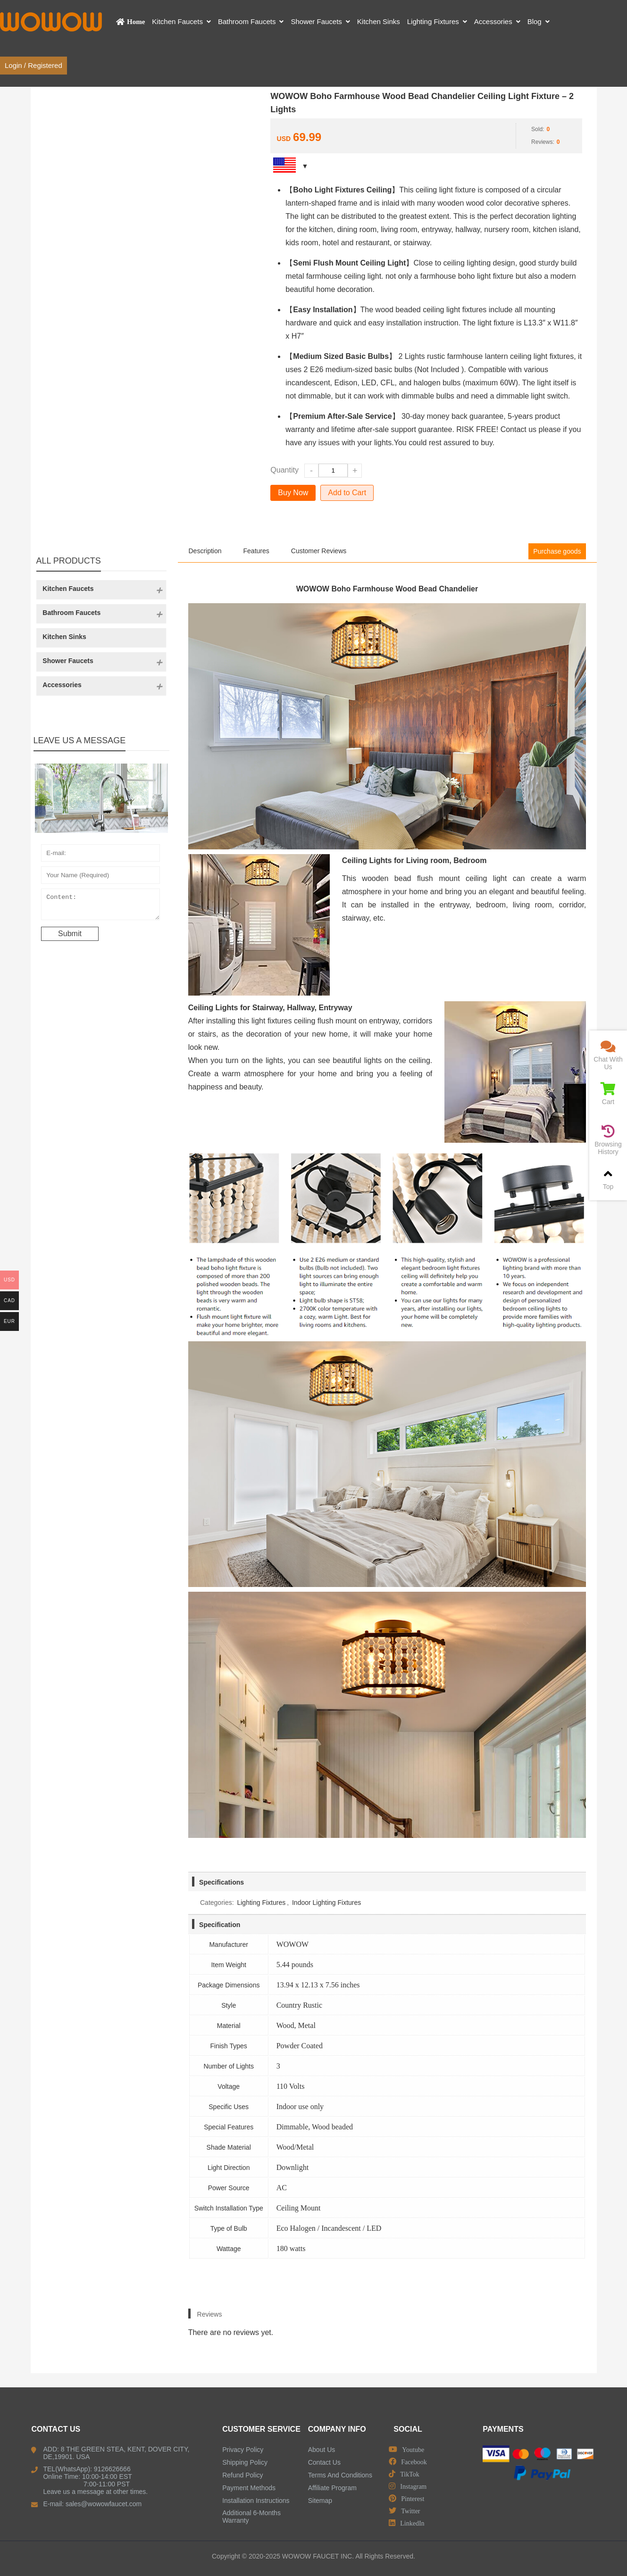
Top (608, 1178)
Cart (608, 1093)
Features (256, 551)
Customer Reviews (318, 551)
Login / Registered (33, 65)
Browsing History (608, 1140)
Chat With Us (608, 1055)
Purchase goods (557, 551)
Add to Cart (347, 493)
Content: (100, 906)
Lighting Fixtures (261, 1902)
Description (205, 551)
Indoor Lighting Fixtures (326, 1902)
